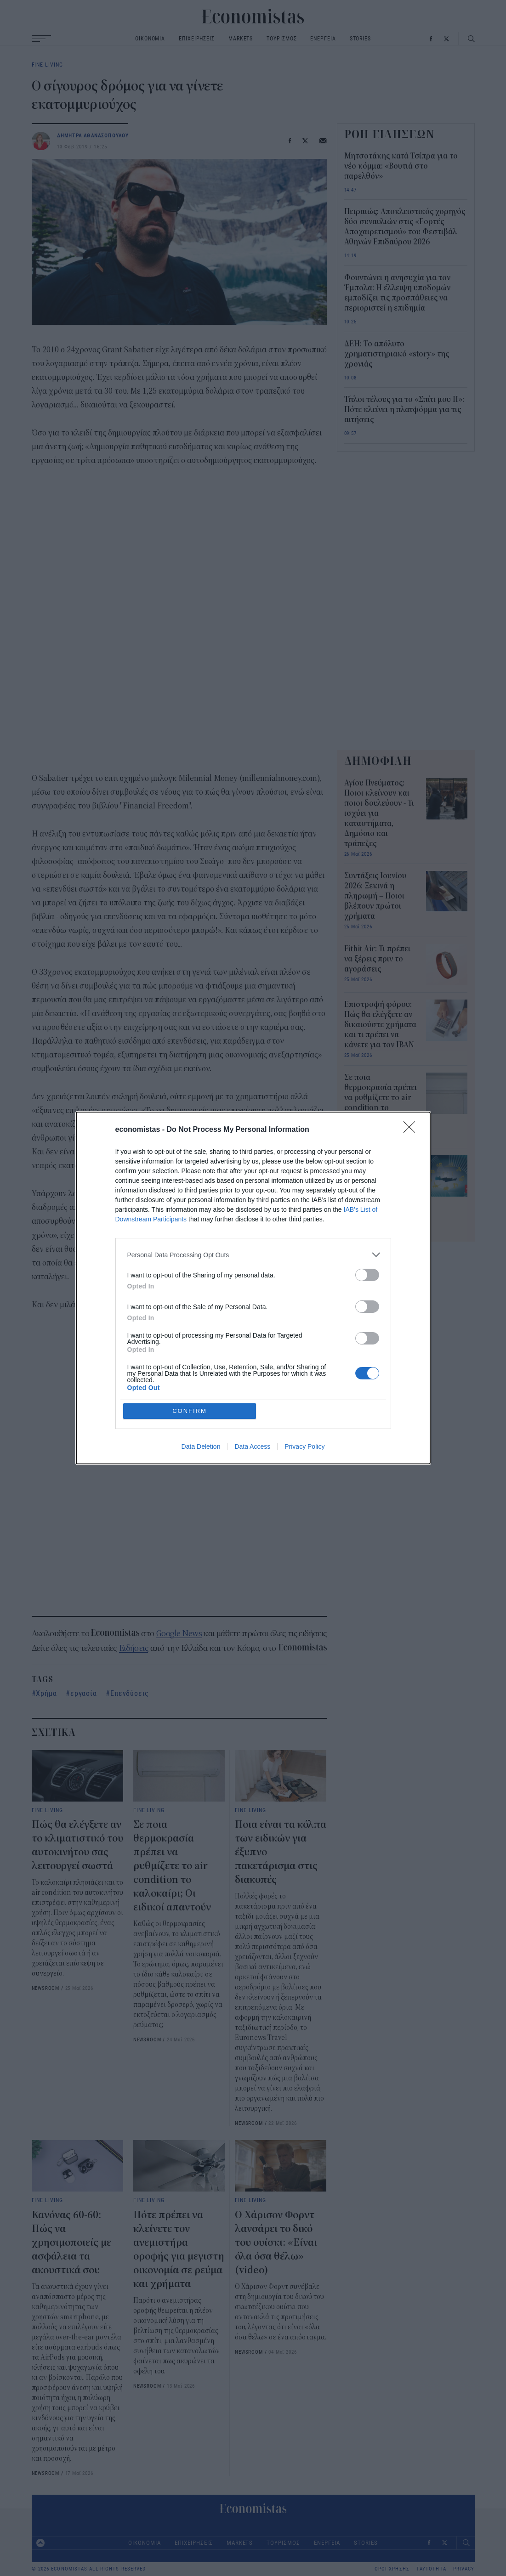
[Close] (412, 1196)
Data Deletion (201, 1380)
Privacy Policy (304, 1380)
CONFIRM (189, 1344)
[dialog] (253, 1288)
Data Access (252, 1380)
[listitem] (253, 1321)
